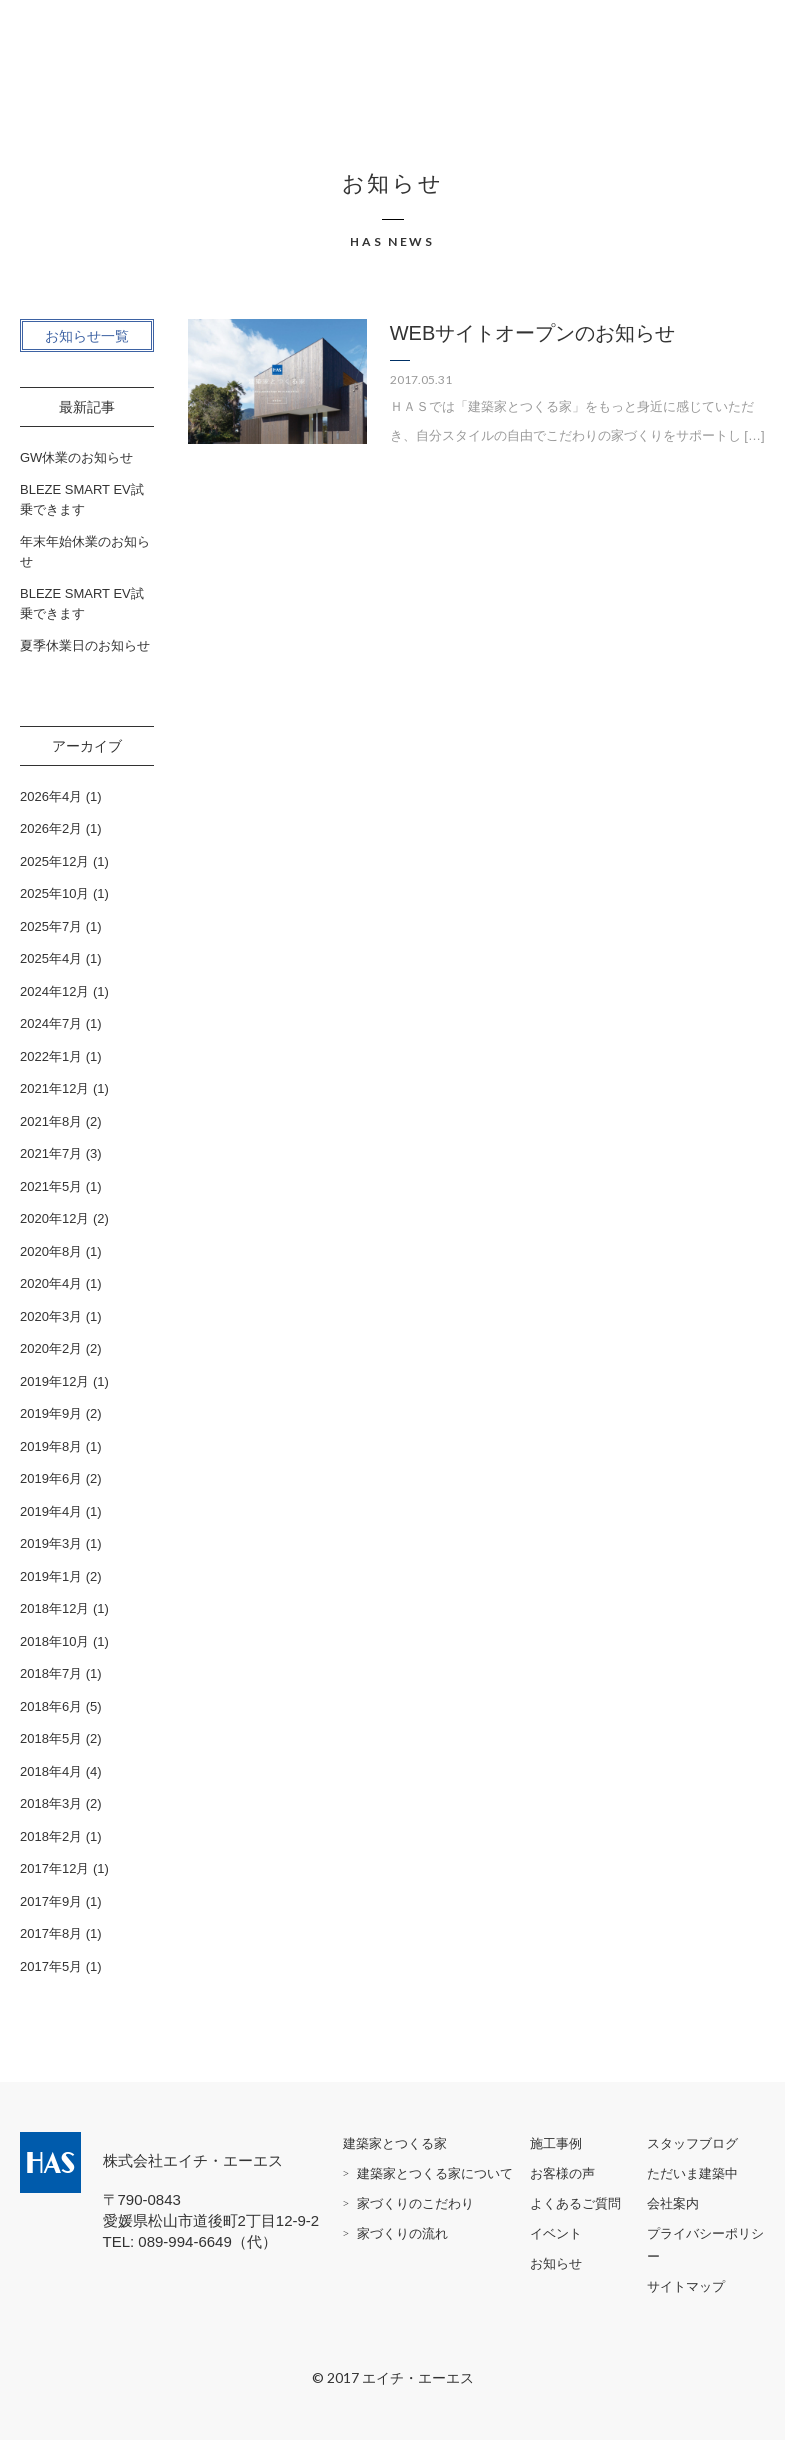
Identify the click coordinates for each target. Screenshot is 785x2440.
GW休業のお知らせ (76, 457)
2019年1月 (51, 1576)
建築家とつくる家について (435, 2173)
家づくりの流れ (402, 2233)
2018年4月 (51, 1771)
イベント (556, 2233)
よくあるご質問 (575, 2203)
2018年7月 (51, 1673)
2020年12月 (54, 1218)
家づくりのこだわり (415, 2203)
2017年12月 (54, 1868)
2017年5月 (51, 1966)
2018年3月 (51, 1803)
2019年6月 (51, 1478)
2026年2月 (51, 828)
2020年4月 (51, 1283)
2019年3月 (51, 1543)
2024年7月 (51, 1023)
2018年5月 (51, 1738)
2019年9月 (51, 1413)
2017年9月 (51, 1901)
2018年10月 (54, 1641)
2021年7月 (51, 1153)
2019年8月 (51, 1446)
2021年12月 (54, 1088)
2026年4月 (51, 796)
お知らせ (556, 2263)
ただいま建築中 (692, 2173)
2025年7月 (51, 926)
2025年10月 (54, 893)
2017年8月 (51, 1933)
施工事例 (556, 2143)
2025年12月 (54, 861)
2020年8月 (51, 1251)
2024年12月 (54, 991)
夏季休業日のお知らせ (85, 645)
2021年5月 (51, 1186)
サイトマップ (686, 2286)
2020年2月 (51, 1348)
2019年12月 (54, 1381)
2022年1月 (51, 1056)
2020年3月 (51, 1316)
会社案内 (673, 2203)
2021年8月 (51, 1121)
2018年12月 (54, 1608)
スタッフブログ (692, 2143)
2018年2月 (51, 1836)
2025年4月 (51, 958)
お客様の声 (562, 2173)
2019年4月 (51, 1511)
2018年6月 (51, 1706)
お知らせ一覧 (87, 336)
